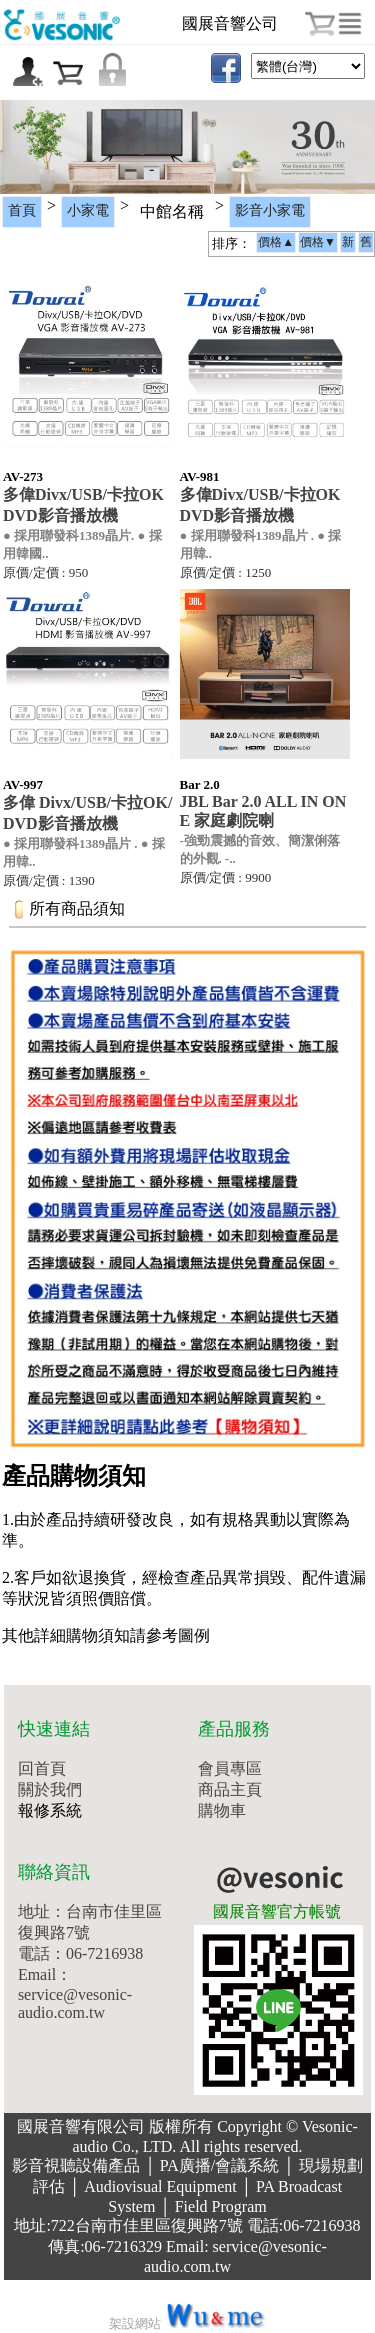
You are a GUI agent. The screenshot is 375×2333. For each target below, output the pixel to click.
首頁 (22, 210)
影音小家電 (270, 210)
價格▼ (318, 242)
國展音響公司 (230, 23)
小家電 (88, 210)
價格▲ (276, 242)
